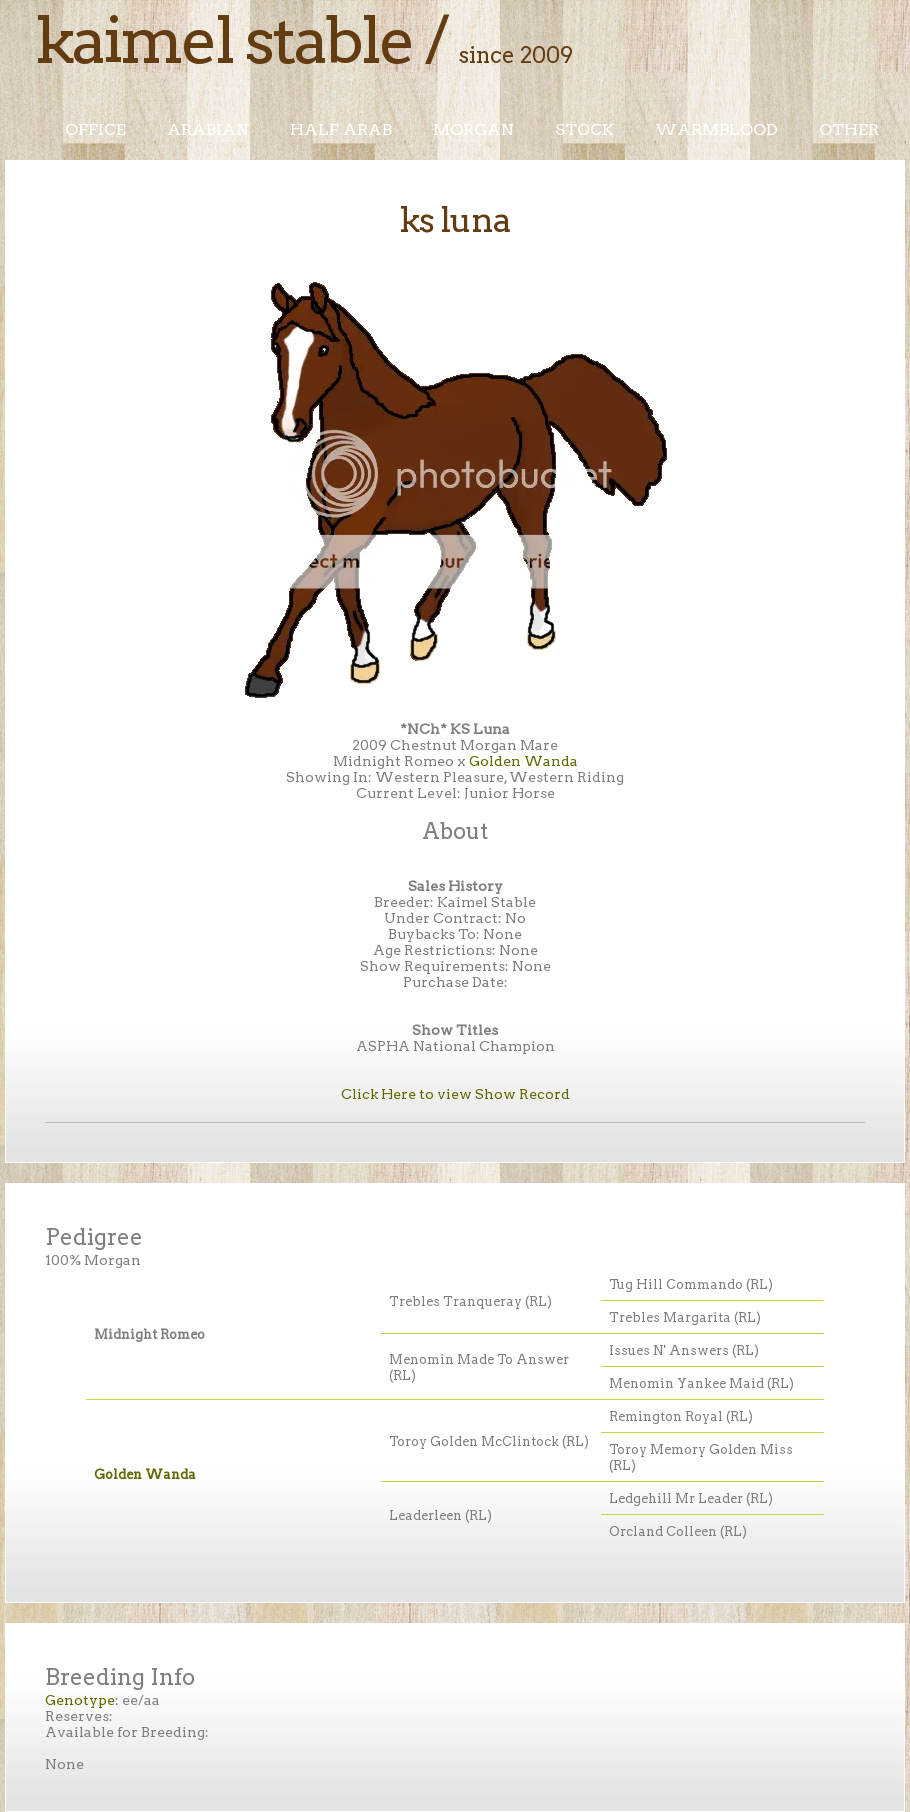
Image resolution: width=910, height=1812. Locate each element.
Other (849, 129)
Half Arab (341, 129)
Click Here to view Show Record (455, 1094)
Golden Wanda (523, 761)
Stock (584, 129)
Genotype (80, 1700)
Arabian (208, 129)
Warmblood (716, 129)
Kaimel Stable (224, 40)
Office (95, 129)
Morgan (473, 129)
